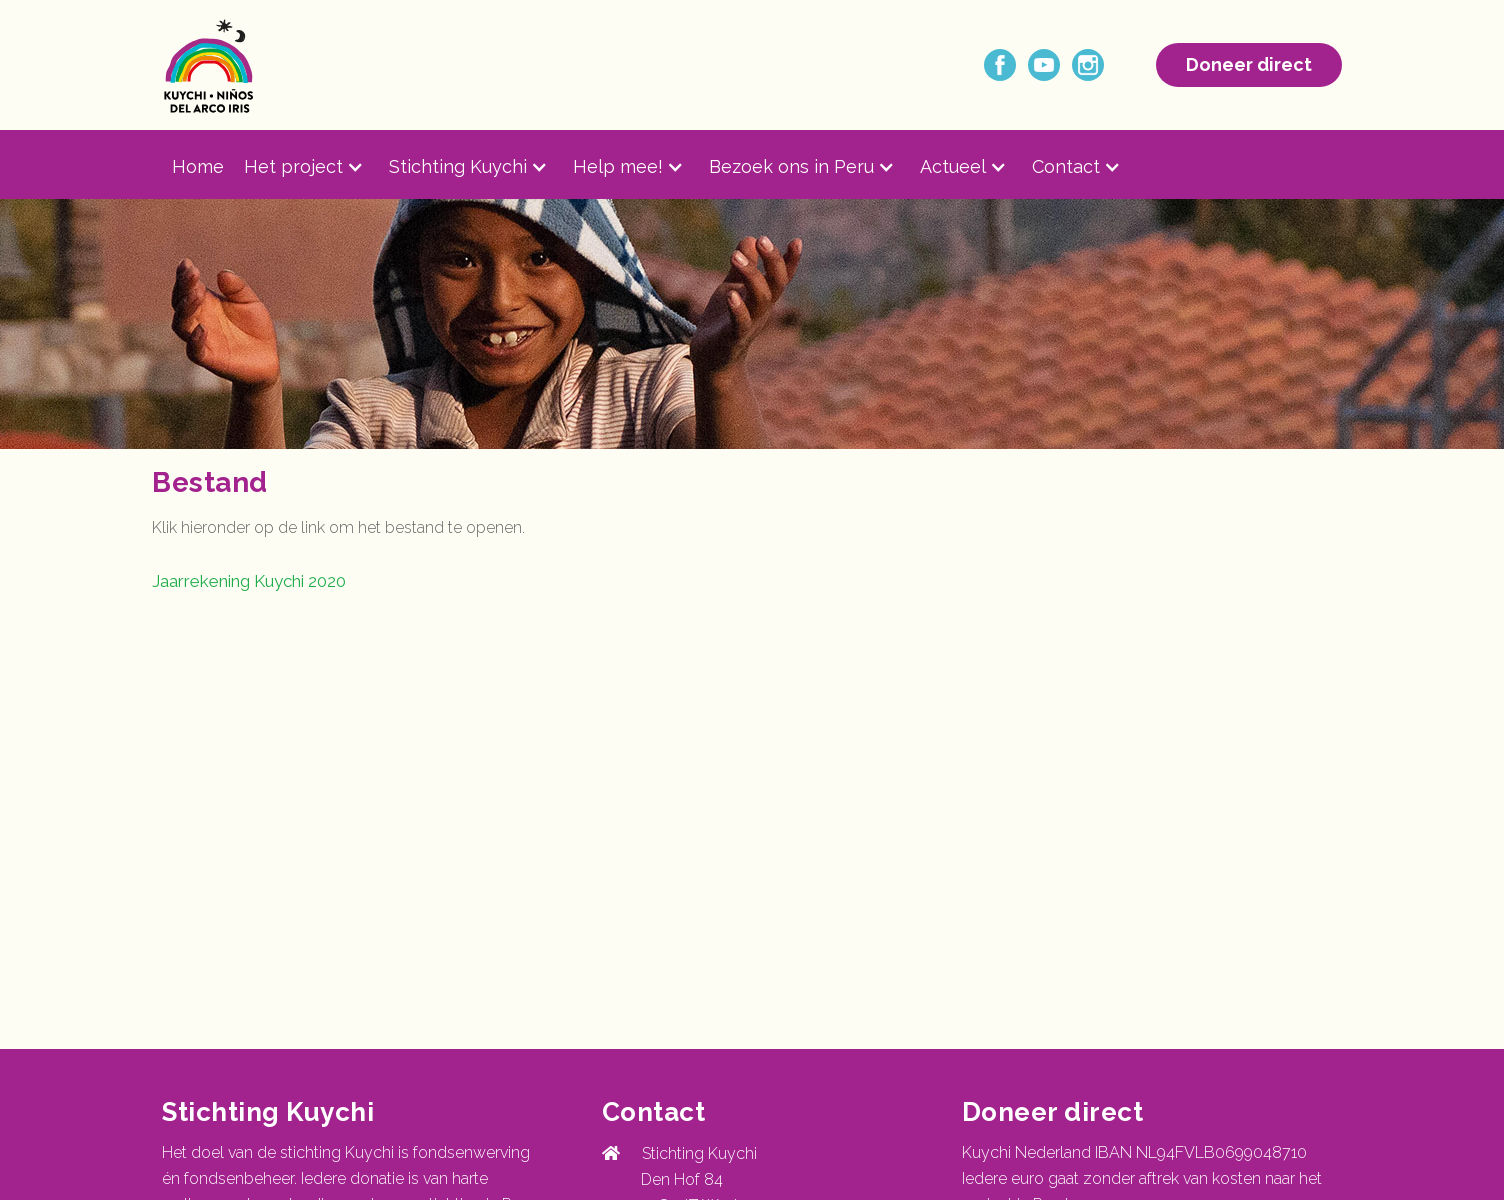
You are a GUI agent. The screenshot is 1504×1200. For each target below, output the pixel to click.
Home (198, 166)
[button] (316, 167)
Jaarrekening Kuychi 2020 (249, 581)
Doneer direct (1249, 64)
